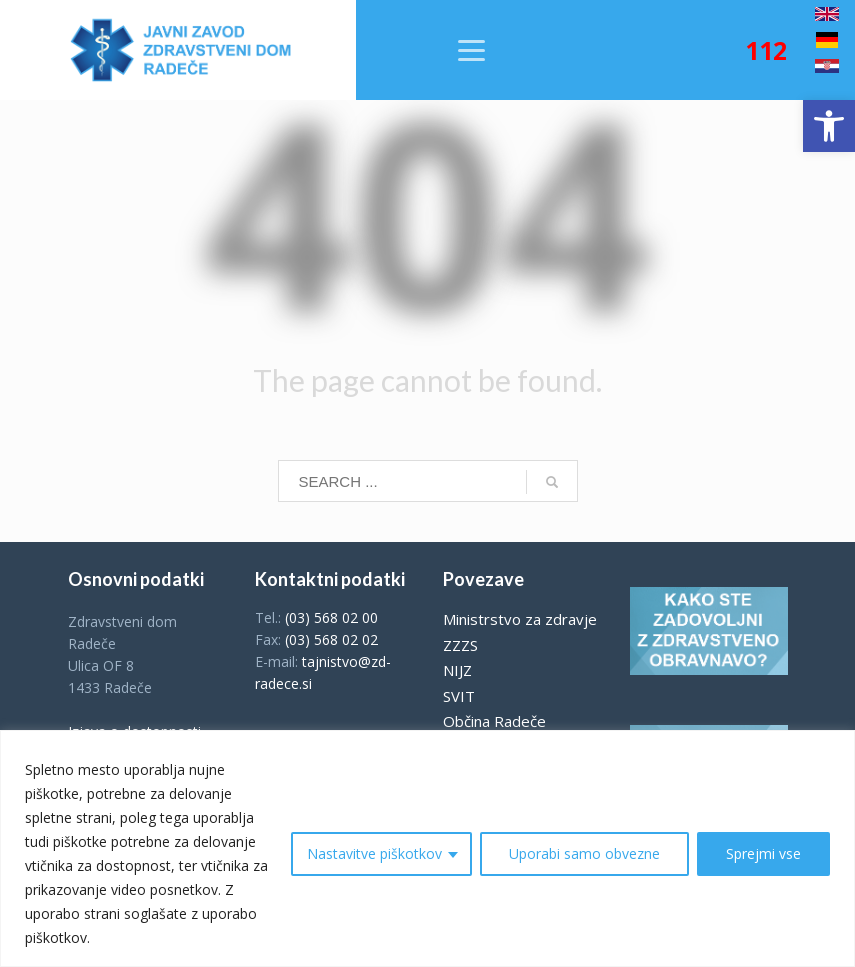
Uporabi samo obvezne (584, 853)
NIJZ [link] (457, 670)
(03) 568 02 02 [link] (331, 639)
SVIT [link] (459, 696)
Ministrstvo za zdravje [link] (520, 619)
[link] (829, 126)
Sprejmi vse (763, 853)
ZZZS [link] (460, 645)
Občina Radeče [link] (494, 721)
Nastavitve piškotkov (374, 853)
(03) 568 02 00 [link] (331, 617)
